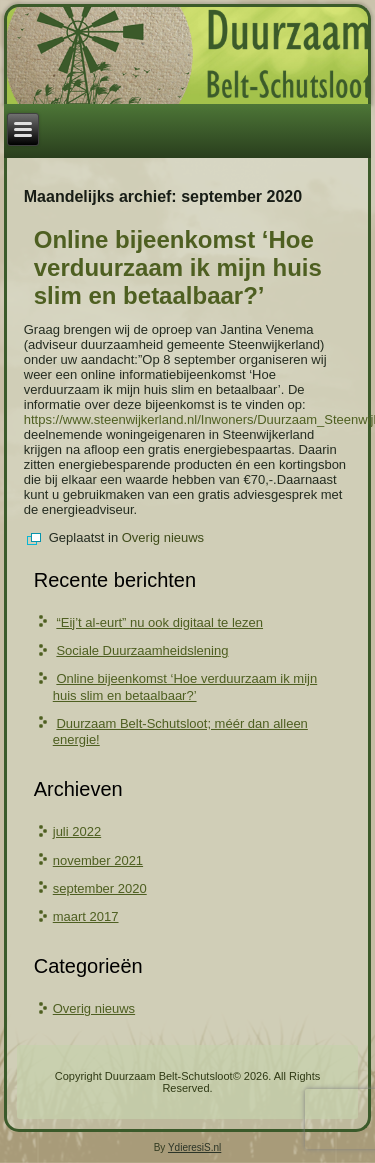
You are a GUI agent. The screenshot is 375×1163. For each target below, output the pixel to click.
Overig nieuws (163, 537)
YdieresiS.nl (194, 1147)
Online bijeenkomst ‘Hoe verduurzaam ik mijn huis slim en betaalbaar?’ (178, 267)
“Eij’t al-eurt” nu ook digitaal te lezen (159, 622)
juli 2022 (77, 831)
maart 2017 (86, 916)
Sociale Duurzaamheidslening (142, 650)
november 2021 (98, 860)
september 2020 (100, 888)
